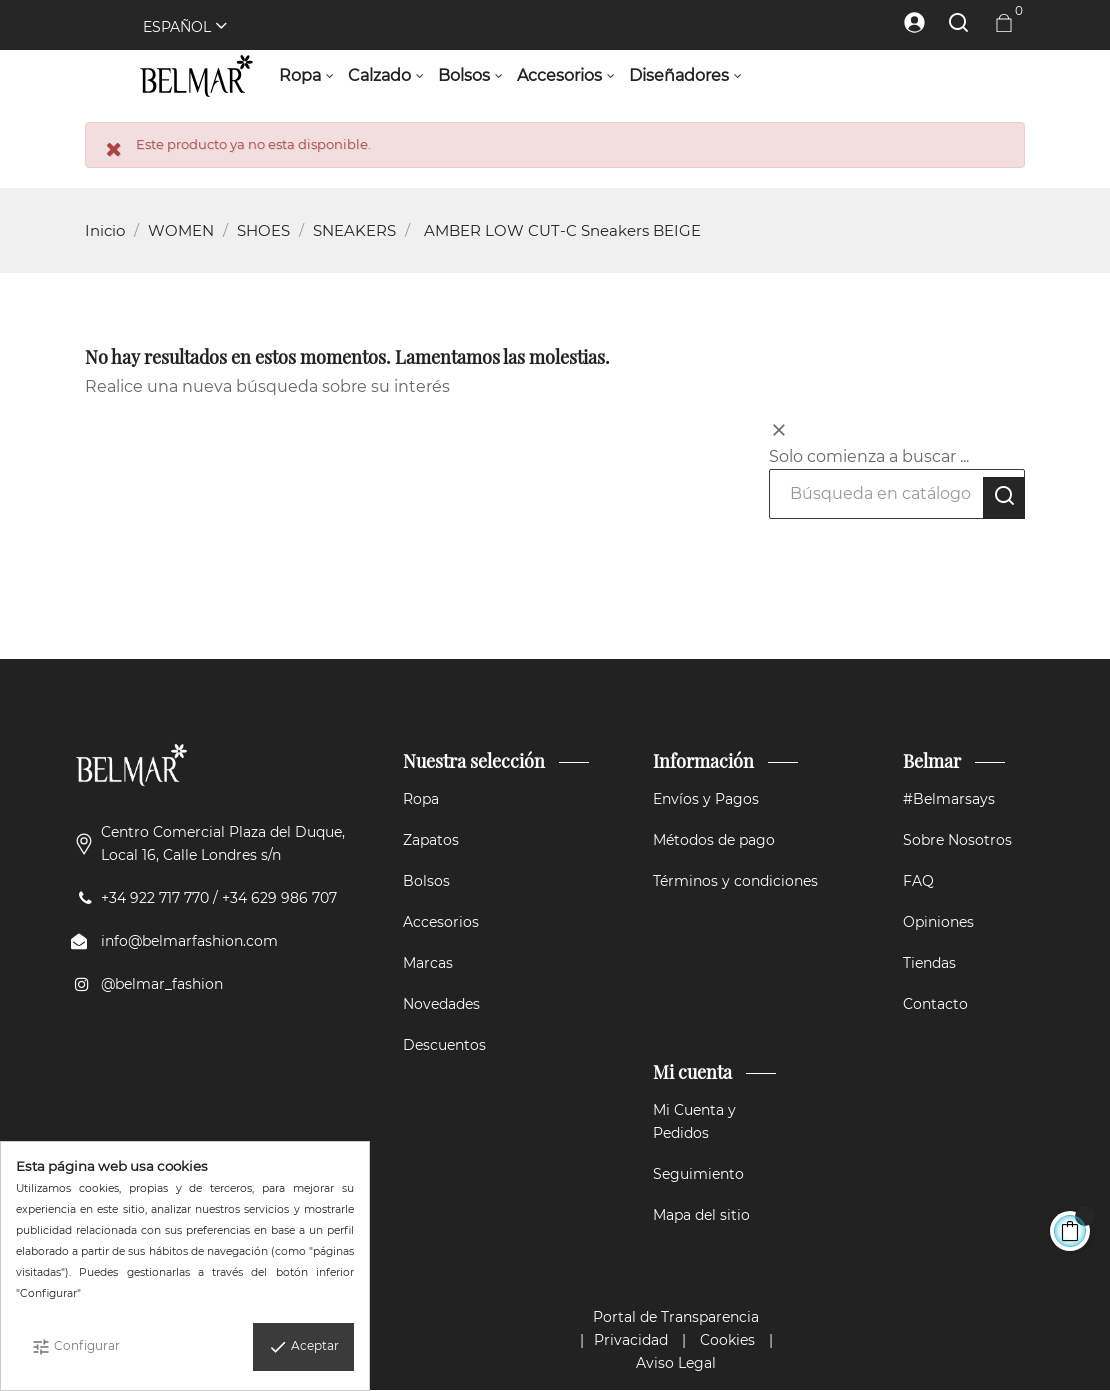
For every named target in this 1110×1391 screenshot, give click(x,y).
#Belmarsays (949, 799)
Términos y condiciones (735, 881)
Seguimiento (698, 1174)
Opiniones (938, 922)
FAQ (918, 881)
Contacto (935, 1004)
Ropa (421, 799)
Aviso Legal (676, 1363)
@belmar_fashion (162, 984)
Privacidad (631, 1340)
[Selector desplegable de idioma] (176, 27)
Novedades (441, 1004)
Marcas (428, 963)
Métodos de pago (714, 840)
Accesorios (441, 922)
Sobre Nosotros (957, 840)
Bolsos (426, 881)
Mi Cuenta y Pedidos (694, 1121)
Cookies (727, 1340)
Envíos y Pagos (706, 799)
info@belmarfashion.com (189, 941)
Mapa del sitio (701, 1215)
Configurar (75, 1347)
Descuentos (444, 1045)
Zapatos (431, 840)
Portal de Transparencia (676, 1317)
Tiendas (929, 963)
